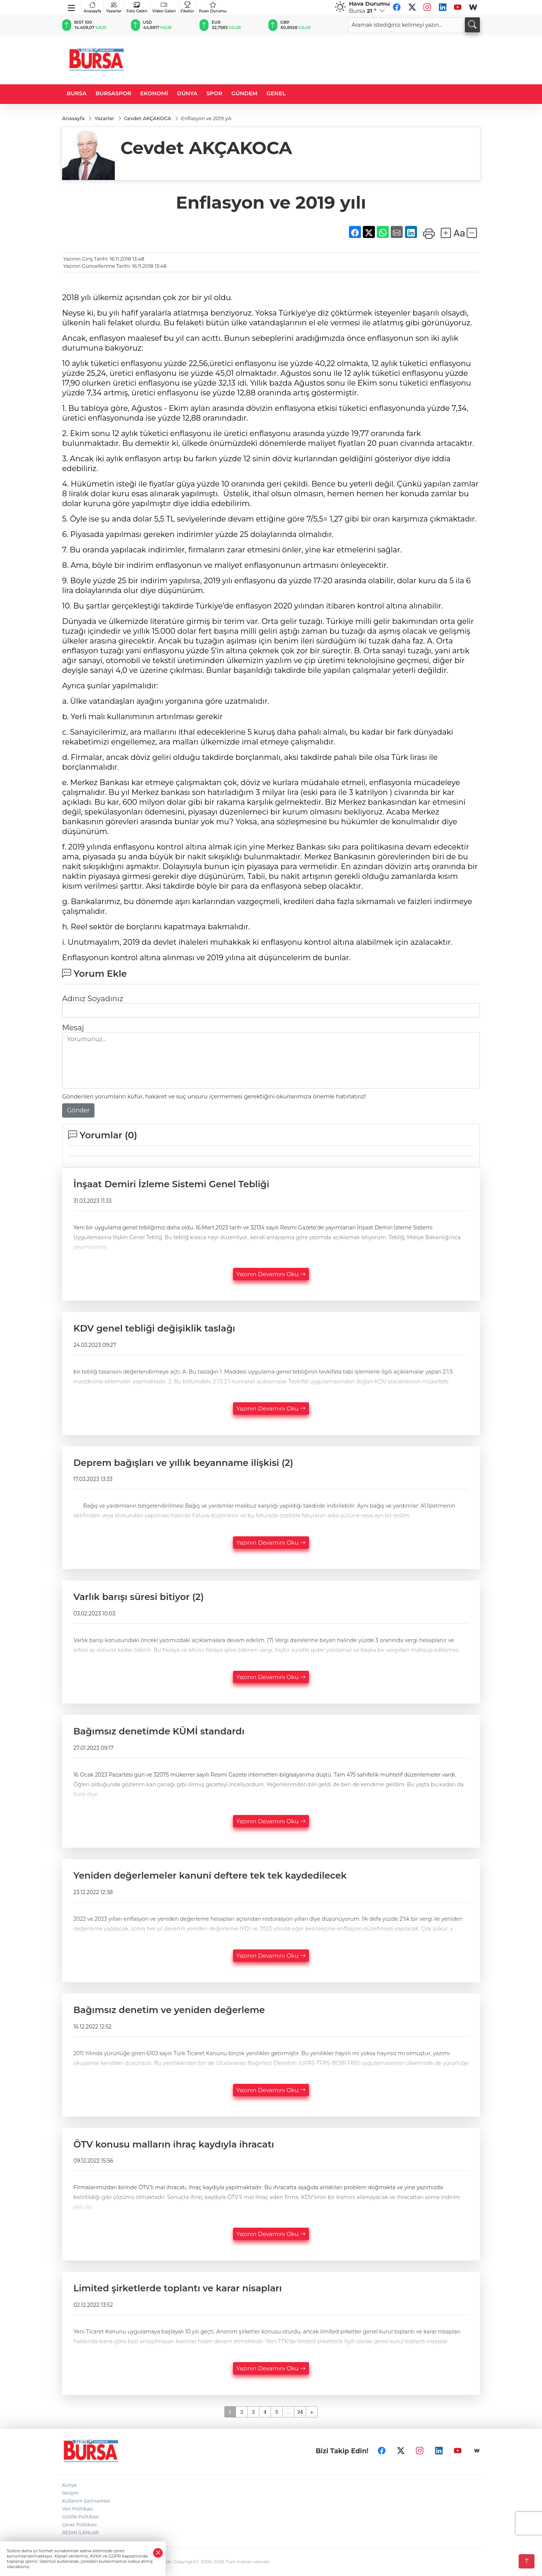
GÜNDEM (244, 93)
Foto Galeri (137, 7)
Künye (69, 2485)
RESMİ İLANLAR (80, 2532)
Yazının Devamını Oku (271, 1274)
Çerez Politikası (79, 2524)
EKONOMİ (154, 93)
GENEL (276, 93)
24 (300, 2411)
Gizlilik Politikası (80, 2517)
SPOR (214, 93)
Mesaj (73, 1027)
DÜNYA (187, 93)
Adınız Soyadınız (92, 998)
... (288, 2411)
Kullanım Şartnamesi (86, 2501)
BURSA (77, 93)
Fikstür (187, 7)
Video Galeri (164, 7)
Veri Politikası (77, 2509)
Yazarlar (114, 7)
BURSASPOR (113, 93)
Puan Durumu (213, 7)
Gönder (78, 1110)
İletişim (70, 2493)
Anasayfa (92, 7)
